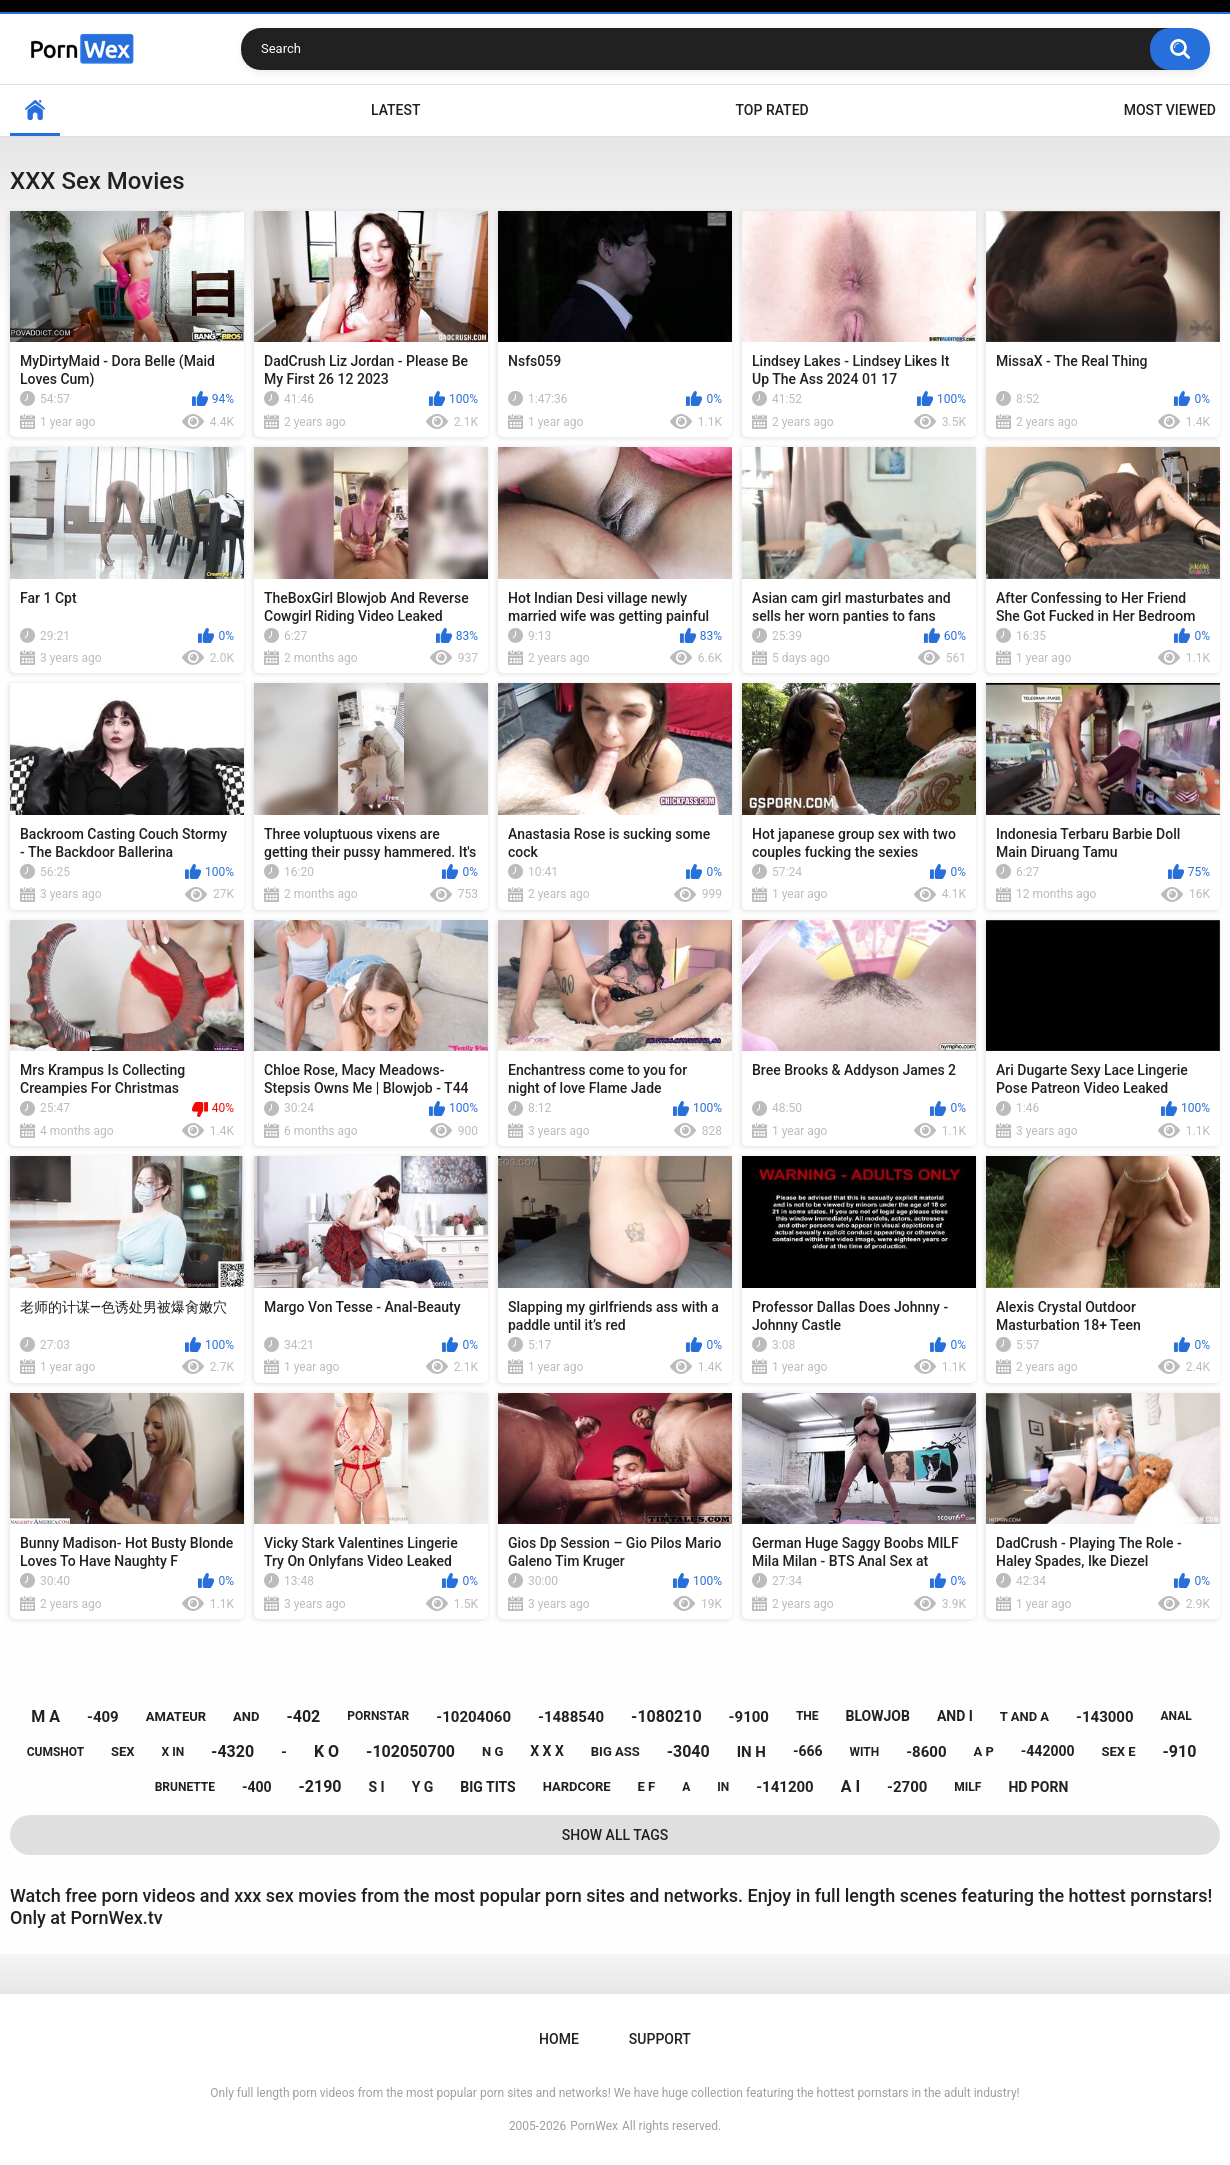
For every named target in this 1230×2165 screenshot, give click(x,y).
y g (423, 1787)
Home (35, 110)
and (246, 1716)
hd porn (1038, 1787)
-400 (257, 1787)
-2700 (907, 1787)
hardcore (577, 1786)
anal (1176, 1716)
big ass (615, 1751)
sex (123, 1751)
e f (647, 1786)
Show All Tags (615, 1835)
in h (751, 1752)
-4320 (232, 1751)
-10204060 (473, 1717)
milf (967, 1787)
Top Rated (771, 110)
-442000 (1048, 1751)
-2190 (320, 1786)
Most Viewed (1170, 110)
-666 (808, 1751)
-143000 (1105, 1717)
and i (955, 1716)
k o (326, 1751)
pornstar (378, 1716)
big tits (487, 1787)
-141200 (785, 1787)
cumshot (55, 1752)
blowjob (878, 1716)
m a (45, 1716)
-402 (303, 1716)
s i (376, 1787)
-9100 (749, 1717)
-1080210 (666, 1716)
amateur (176, 1716)
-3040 (688, 1751)
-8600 (926, 1752)
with (864, 1752)
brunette (185, 1787)
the (807, 1716)
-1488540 (571, 1717)
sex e (1118, 1751)
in (723, 1787)
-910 (1180, 1751)
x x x (547, 1751)
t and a (1024, 1716)
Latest (396, 110)
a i (850, 1786)
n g (492, 1751)
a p (983, 1751)
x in (173, 1752)
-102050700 (410, 1751)
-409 (103, 1717)
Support (660, 2039)
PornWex (594, 2126)
